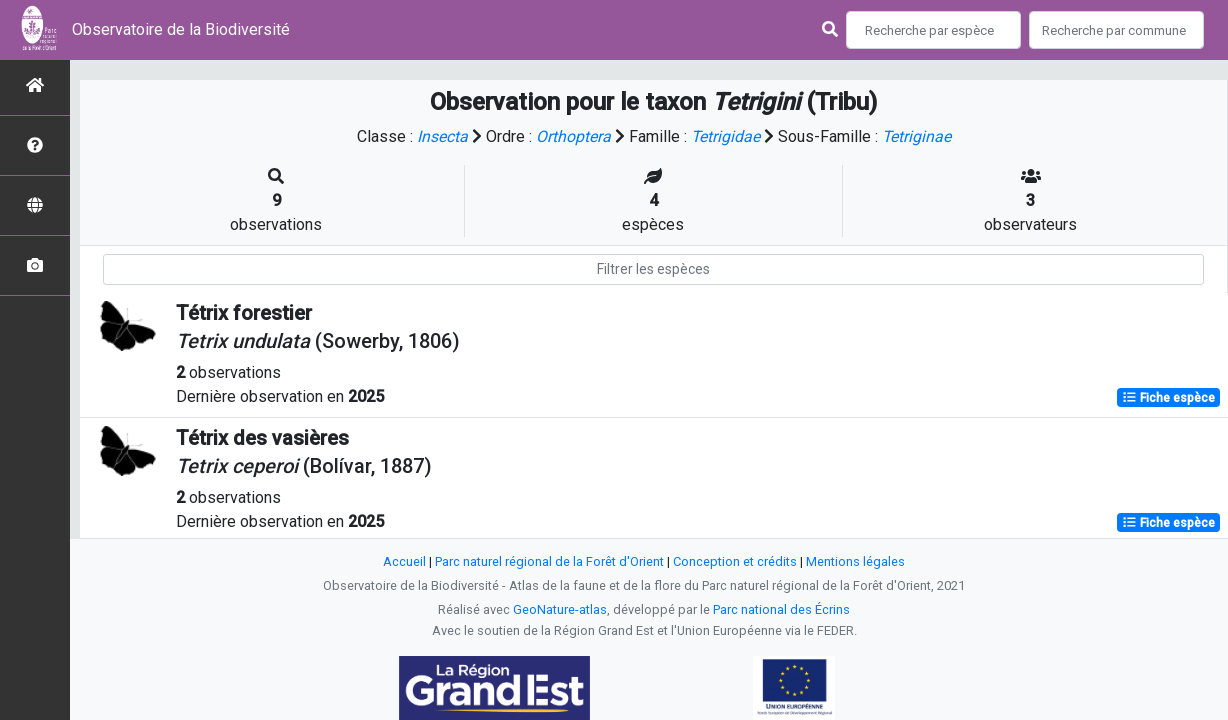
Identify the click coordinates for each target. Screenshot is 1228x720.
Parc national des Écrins (781, 609)
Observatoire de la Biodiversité (181, 29)
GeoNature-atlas (560, 609)
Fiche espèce (1168, 398)
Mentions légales (855, 561)
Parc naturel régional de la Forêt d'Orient (549, 561)
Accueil (404, 561)
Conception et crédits (735, 561)
